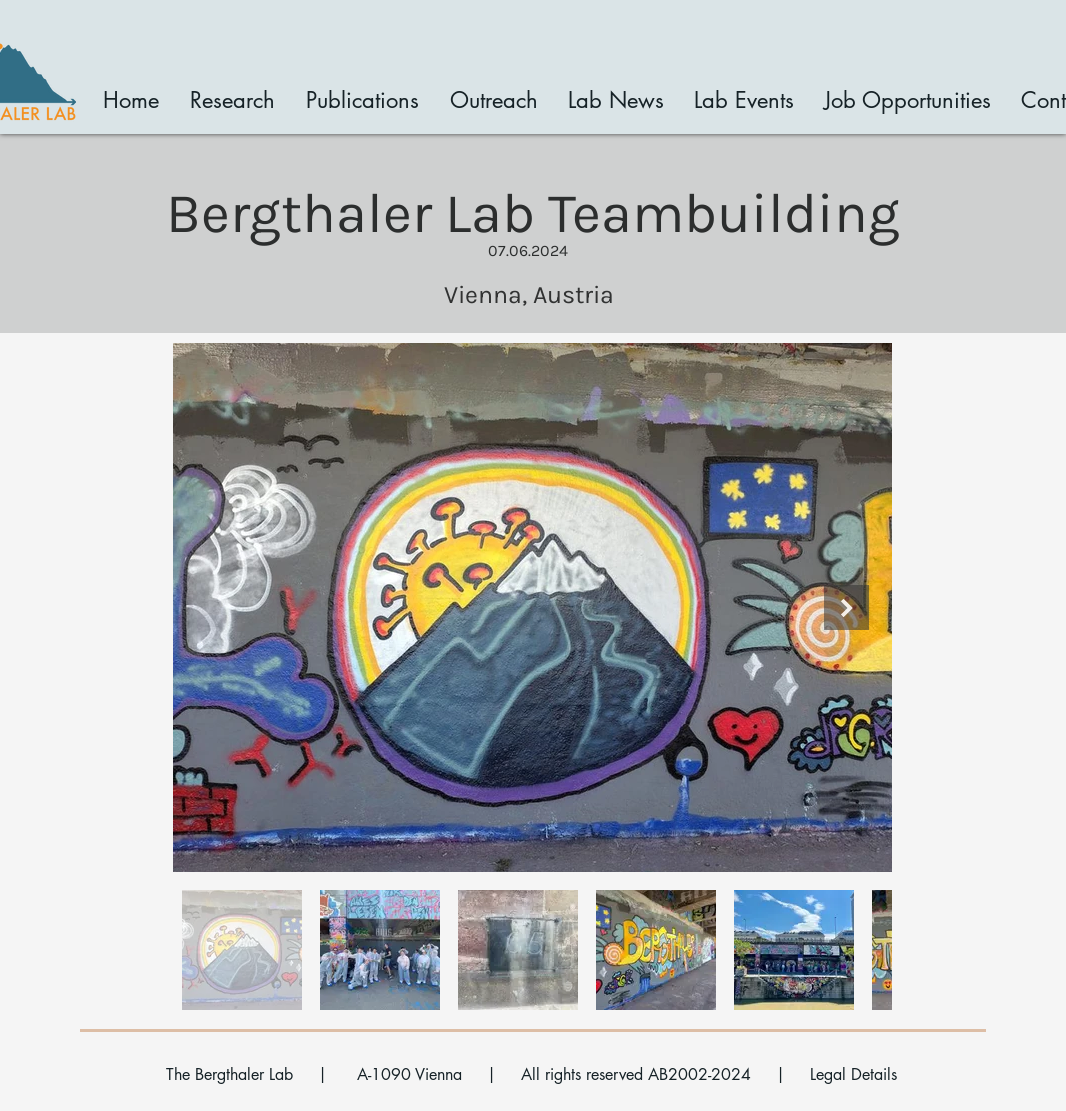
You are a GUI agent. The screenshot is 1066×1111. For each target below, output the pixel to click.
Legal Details (853, 1074)
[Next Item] (846, 607)
